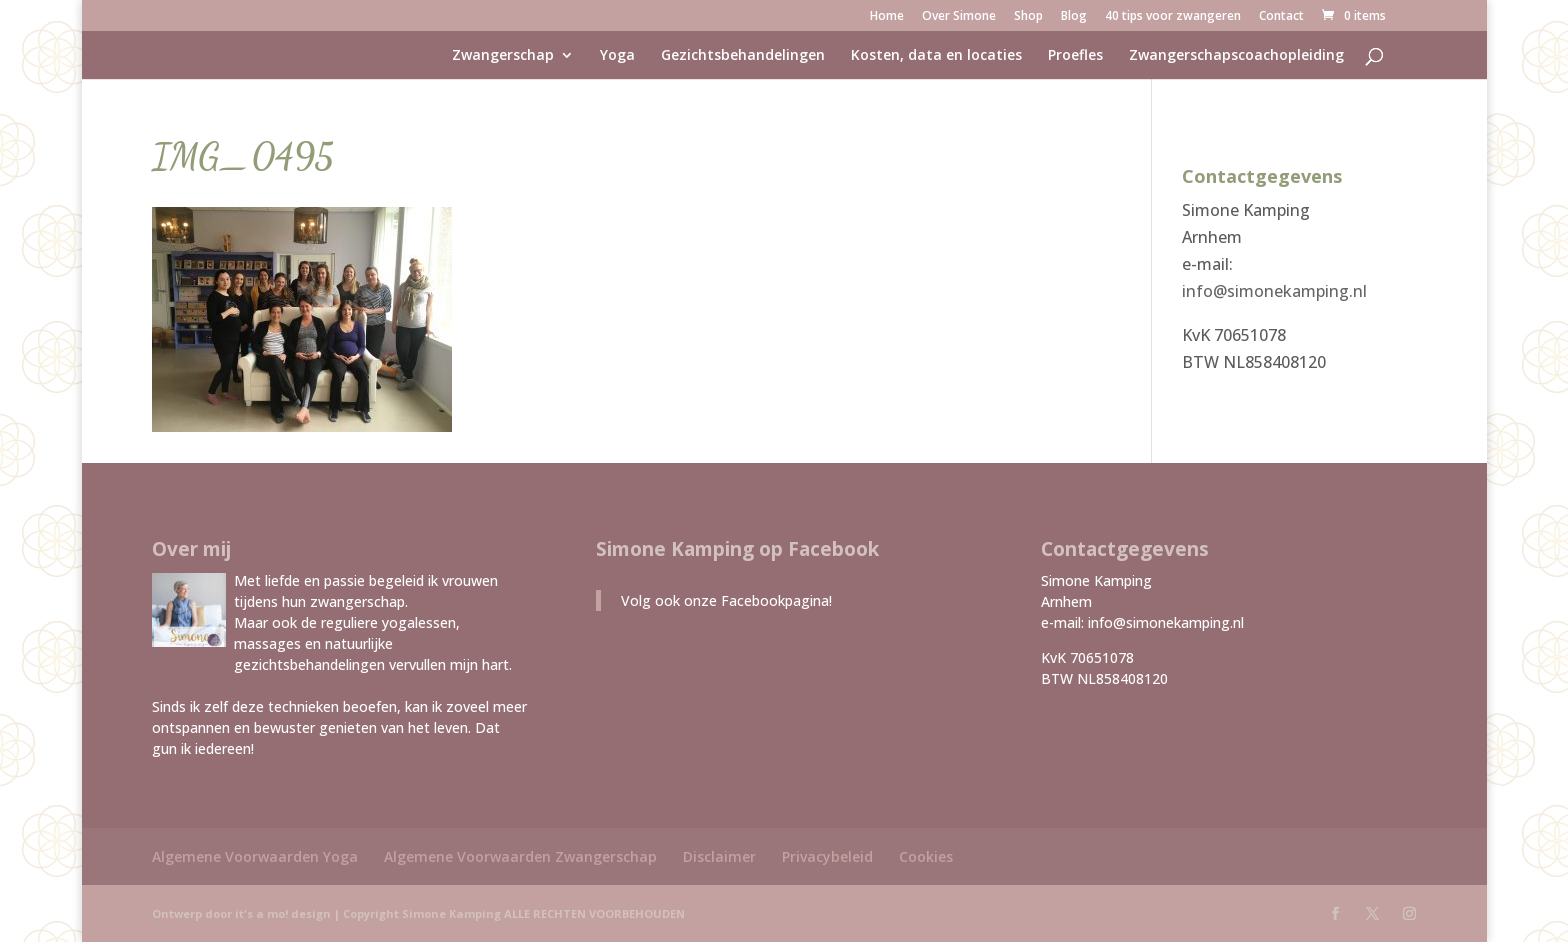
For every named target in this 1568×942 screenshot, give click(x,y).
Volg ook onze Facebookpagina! (726, 600)
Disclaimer (719, 856)
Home (887, 17)
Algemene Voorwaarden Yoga (255, 856)
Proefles (1075, 56)
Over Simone (959, 17)
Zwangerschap (503, 56)
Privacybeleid (827, 856)
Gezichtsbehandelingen (743, 56)
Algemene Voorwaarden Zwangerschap (520, 856)
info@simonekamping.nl (1274, 291)
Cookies (926, 856)
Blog (1074, 17)
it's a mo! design (283, 913)
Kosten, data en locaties (936, 56)
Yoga (617, 56)
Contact (1281, 17)
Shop (1028, 17)
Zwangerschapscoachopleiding (1236, 56)
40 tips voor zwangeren (1173, 17)
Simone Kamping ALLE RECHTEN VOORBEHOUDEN (543, 913)
